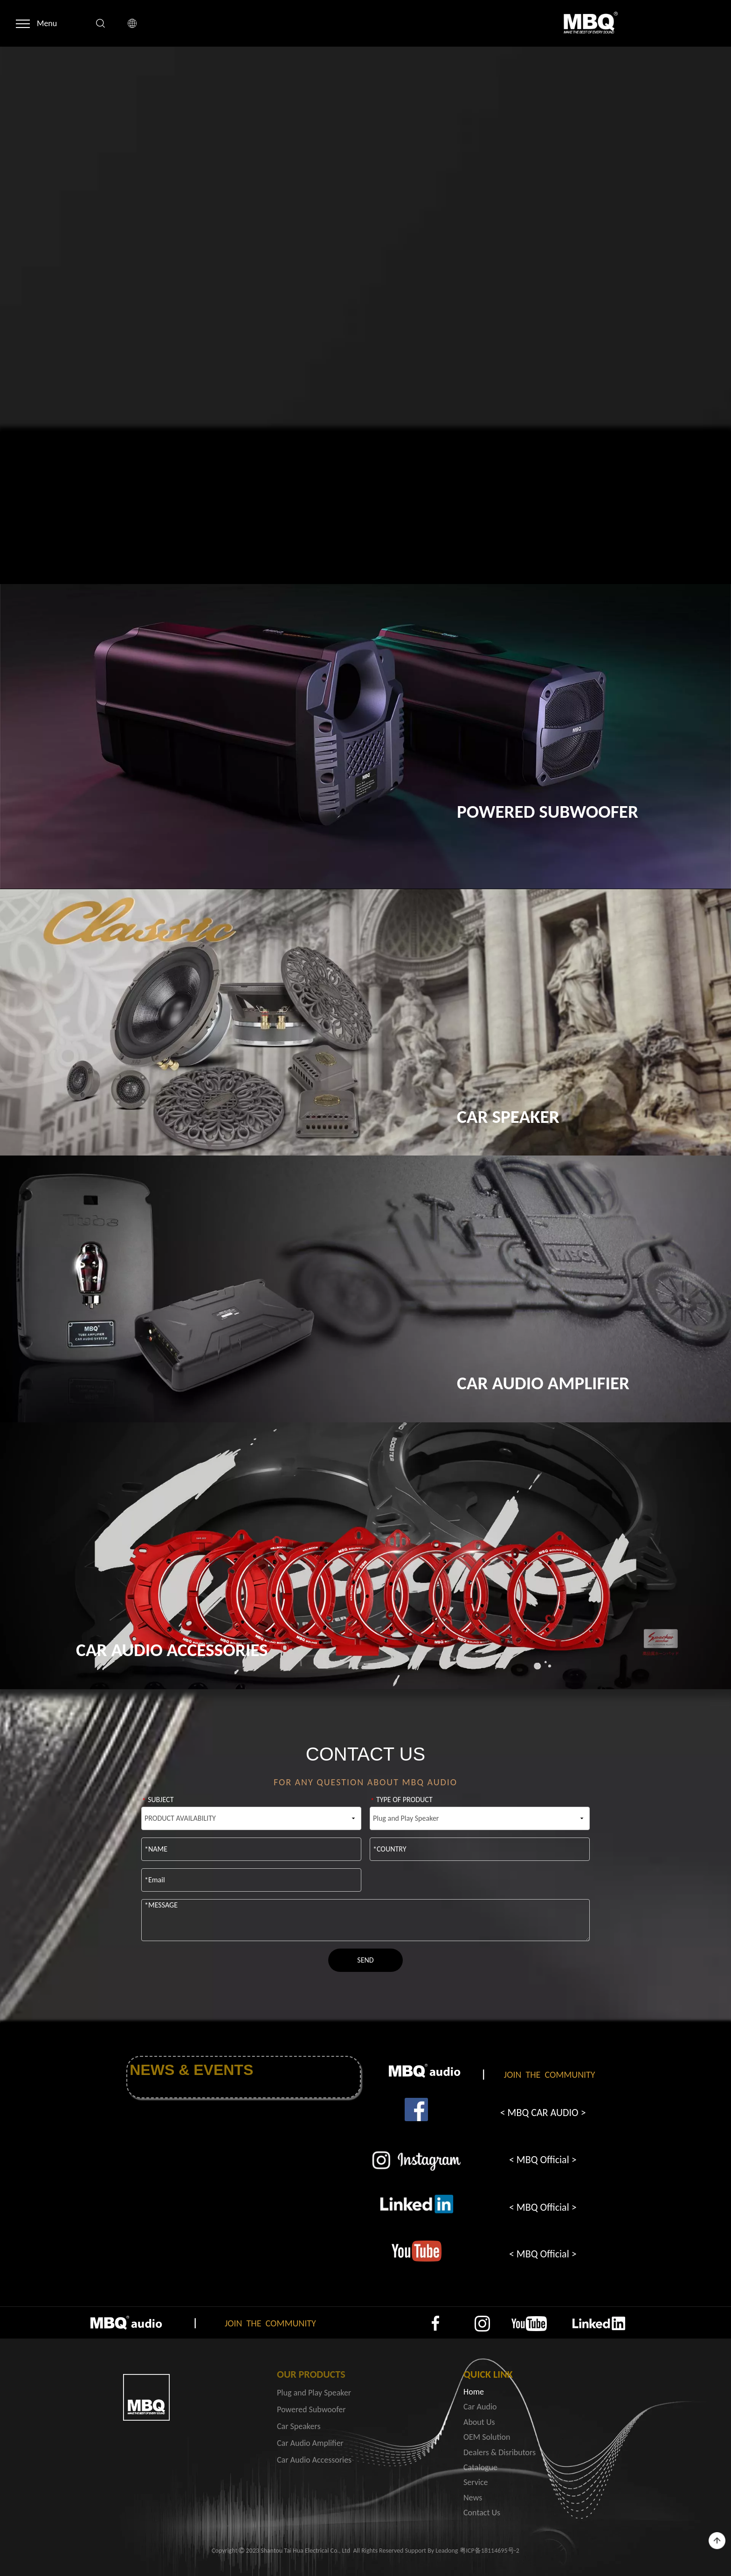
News (472, 2497)
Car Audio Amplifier (310, 2443)
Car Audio (480, 2407)
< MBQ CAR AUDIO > (543, 2112)
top (717, 2541)
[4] (416, 2251)
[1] (416, 2109)
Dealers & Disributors (499, 2452)
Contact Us (481, 2512)
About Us (479, 2422)
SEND (365, 1960)
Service (475, 2482)
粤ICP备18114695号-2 (489, 2551)
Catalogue (480, 2467)
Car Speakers (298, 2426)
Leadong (446, 2551)
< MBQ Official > (543, 2159)
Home (473, 2392)
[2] (416, 2161)
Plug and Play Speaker (314, 2393)
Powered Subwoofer (311, 2409)
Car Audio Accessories (314, 2460)
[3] (416, 2204)
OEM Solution (486, 2437)
